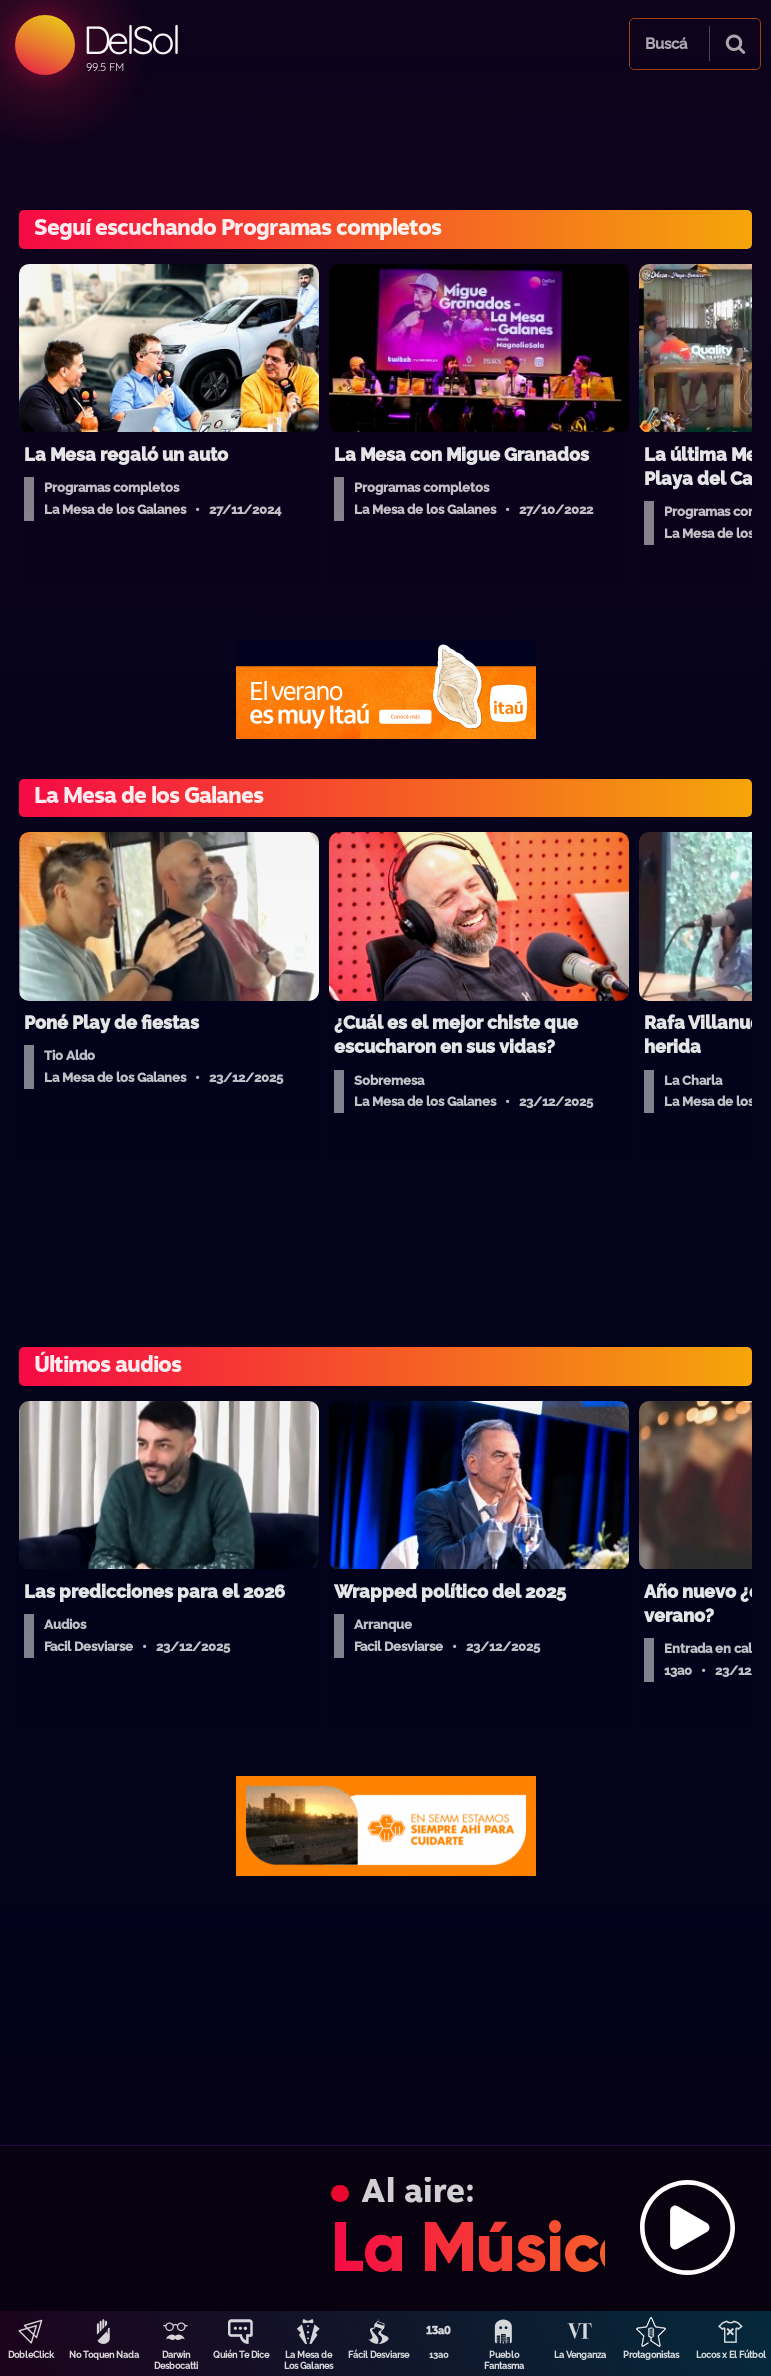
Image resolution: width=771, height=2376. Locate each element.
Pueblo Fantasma (504, 2360)
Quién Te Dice (241, 2355)
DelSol (130, 39)
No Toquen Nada (104, 2355)
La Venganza (580, 2355)
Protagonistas (651, 2355)
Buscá (666, 44)
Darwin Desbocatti (176, 2360)
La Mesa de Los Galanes (308, 2360)
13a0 (439, 2355)
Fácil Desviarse (378, 2355)
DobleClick (31, 2355)
